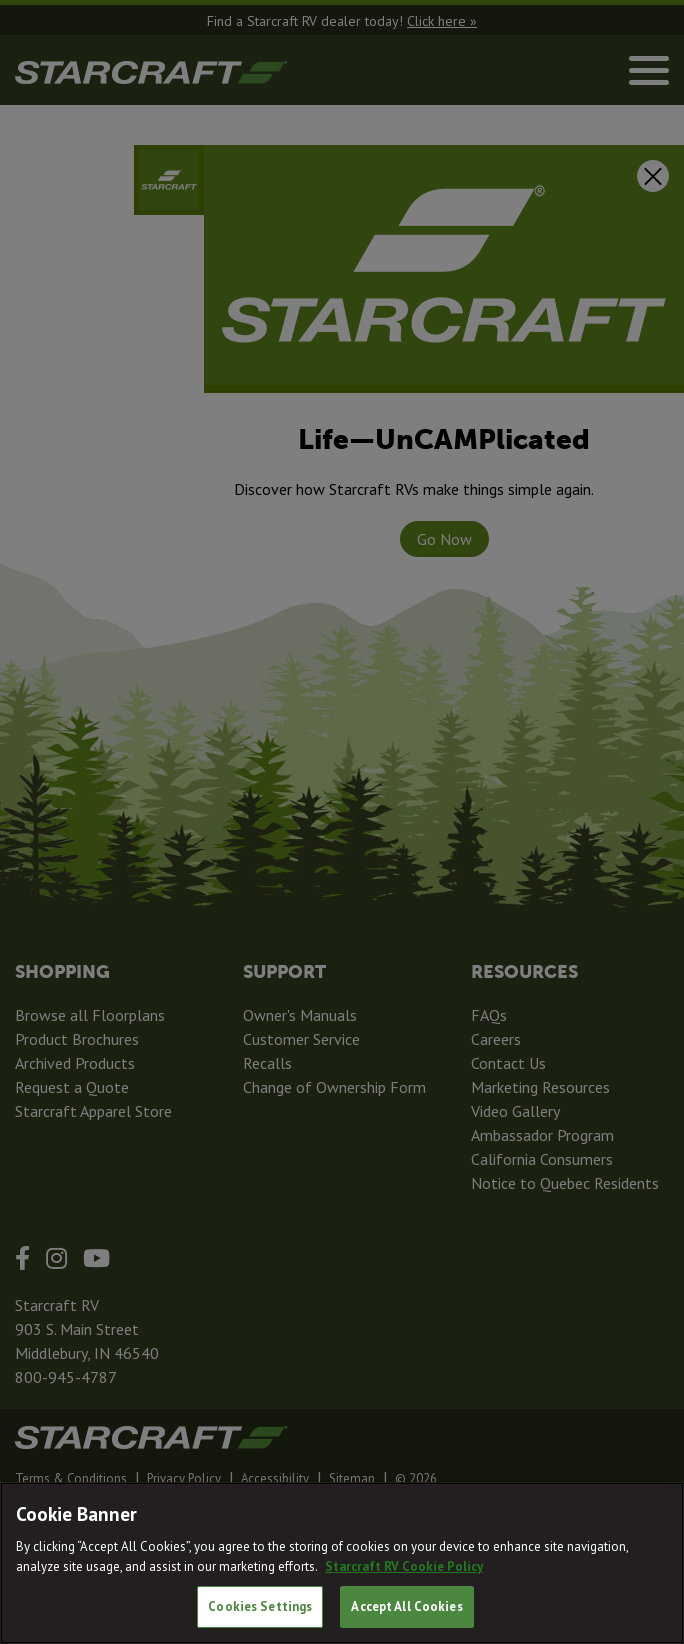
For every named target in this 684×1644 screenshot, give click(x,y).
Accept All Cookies (406, 1606)
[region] (342, 1563)
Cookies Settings (260, 1606)
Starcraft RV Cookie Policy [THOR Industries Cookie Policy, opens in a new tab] (404, 1566)
